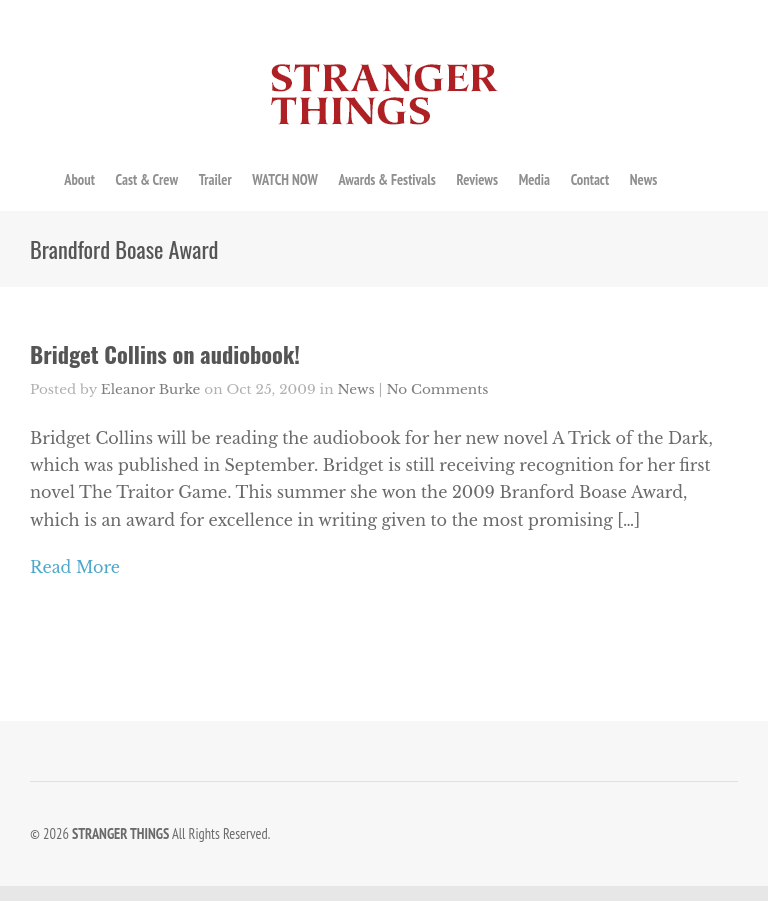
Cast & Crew (147, 179)
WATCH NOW (284, 179)
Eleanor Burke (151, 389)
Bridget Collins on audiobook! (165, 353)
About (79, 179)
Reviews (477, 179)
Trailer (215, 179)
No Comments (437, 389)
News (644, 179)
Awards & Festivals (386, 179)
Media (534, 179)
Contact (590, 179)
